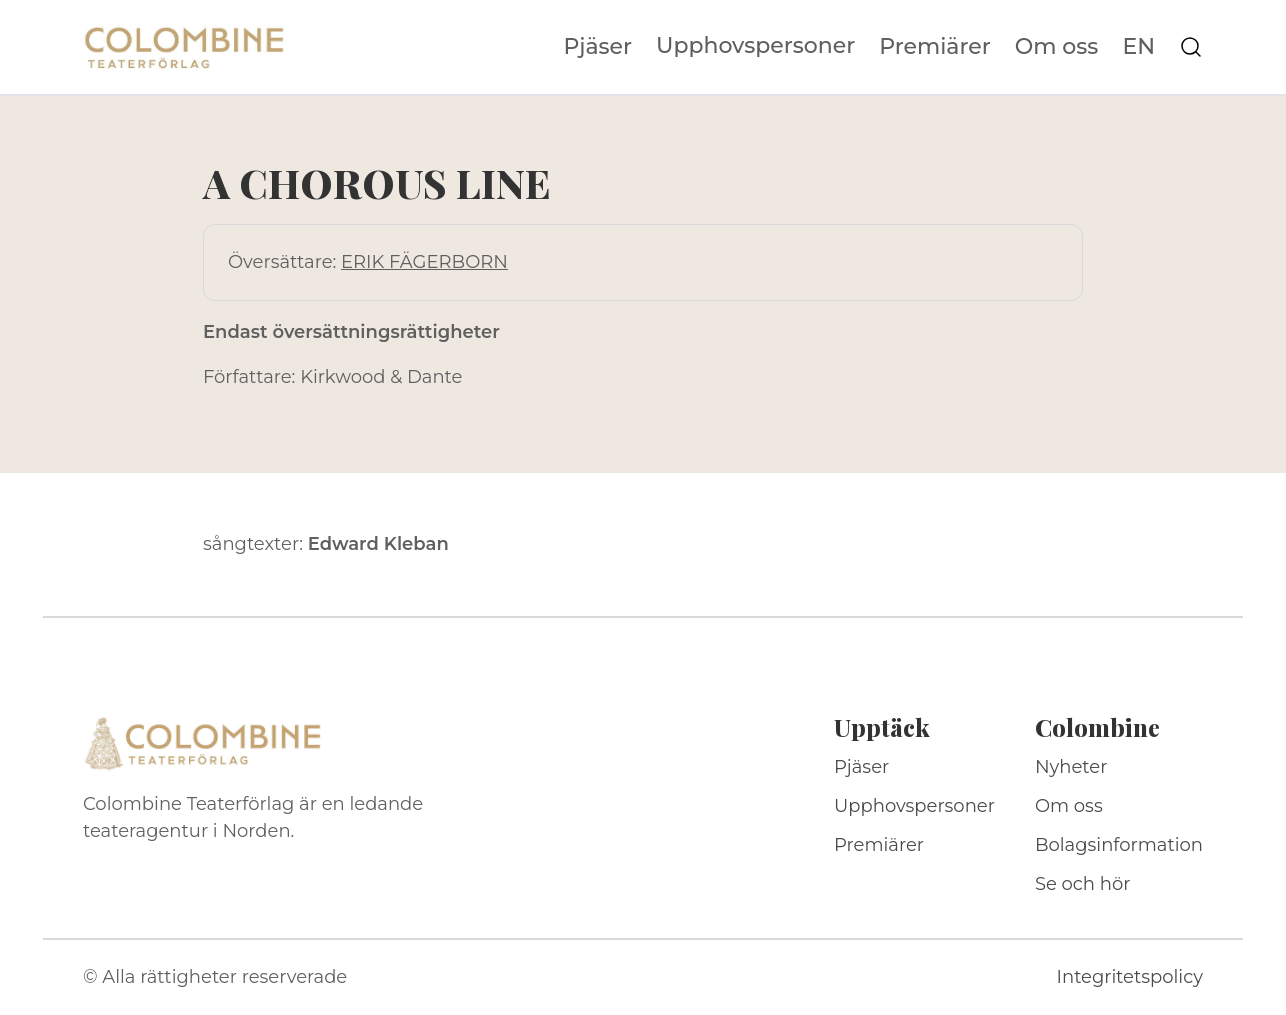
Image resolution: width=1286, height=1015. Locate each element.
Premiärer (935, 47)
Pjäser (598, 47)
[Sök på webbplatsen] (1191, 47)
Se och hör (1083, 884)
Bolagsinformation (1119, 845)
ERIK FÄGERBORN (424, 262)
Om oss (1057, 47)
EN (1138, 47)
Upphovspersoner (755, 45)
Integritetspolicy (1130, 977)
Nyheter (1071, 767)
